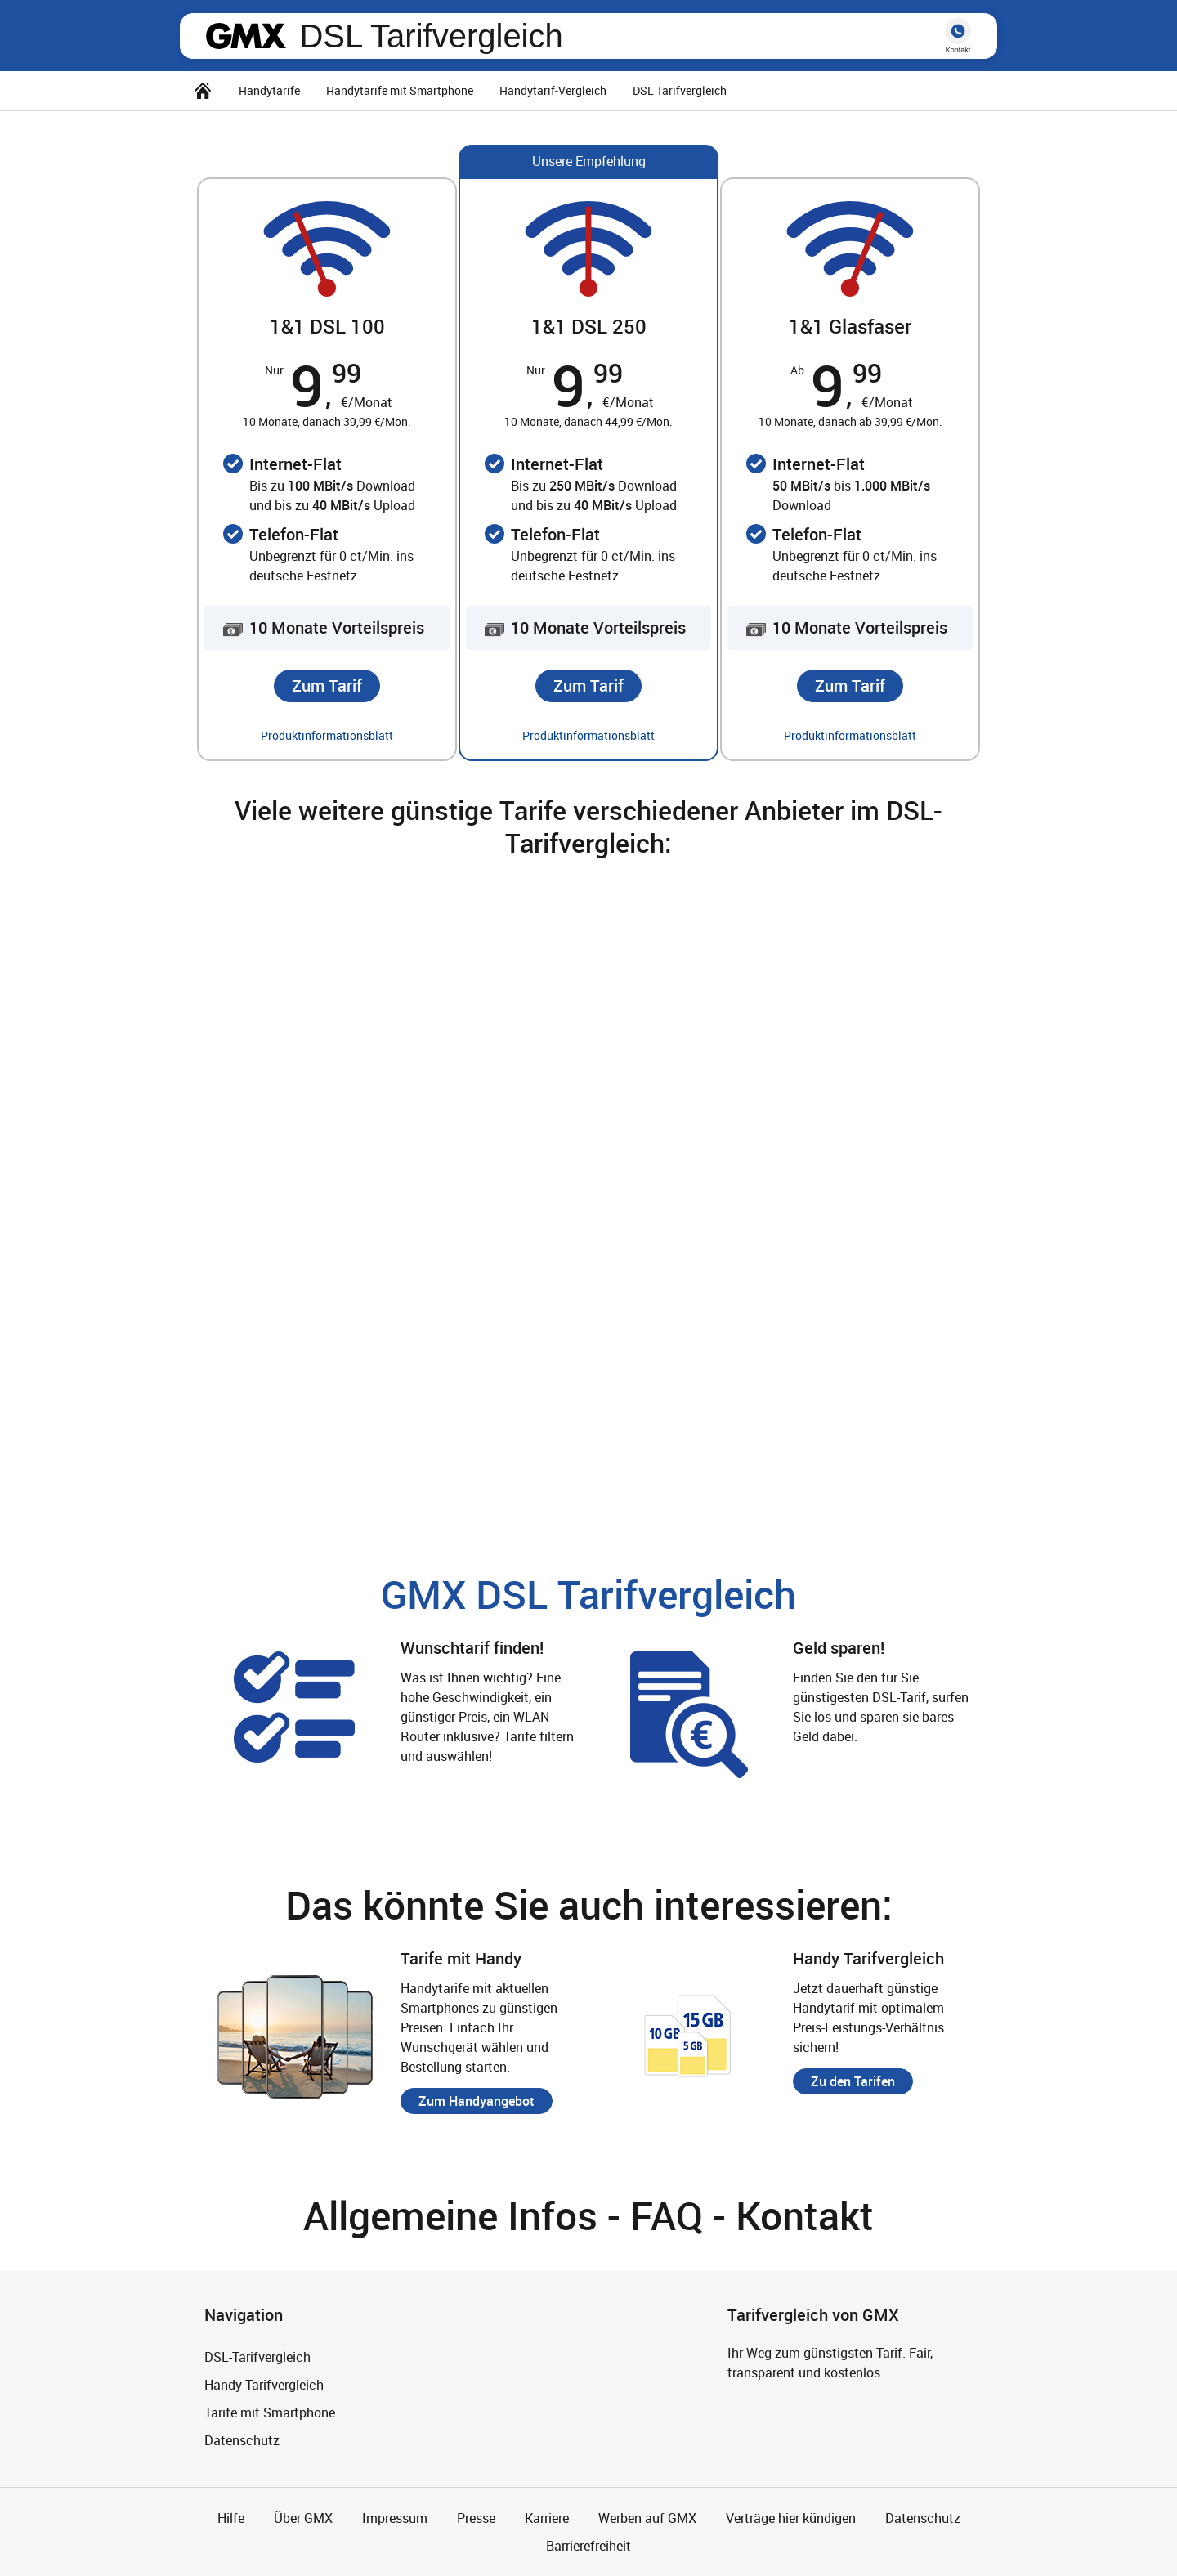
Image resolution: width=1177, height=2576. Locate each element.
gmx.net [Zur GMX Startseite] (246, 36)
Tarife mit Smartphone (269, 2412)
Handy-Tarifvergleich (264, 2385)
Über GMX (303, 2518)
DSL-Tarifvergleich (257, 2357)
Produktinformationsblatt (327, 735)
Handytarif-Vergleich (552, 90)
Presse (476, 2518)
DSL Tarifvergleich (430, 36)
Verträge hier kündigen (791, 2518)
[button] (327, 686)
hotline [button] (958, 31)
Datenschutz (242, 2440)
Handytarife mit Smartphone (399, 90)
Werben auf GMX (647, 2518)
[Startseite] (203, 90)
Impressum (394, 2518)
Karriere (547, 2518)
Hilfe (230, 2518)
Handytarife (269, 90)
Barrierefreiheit (588, 2546)
